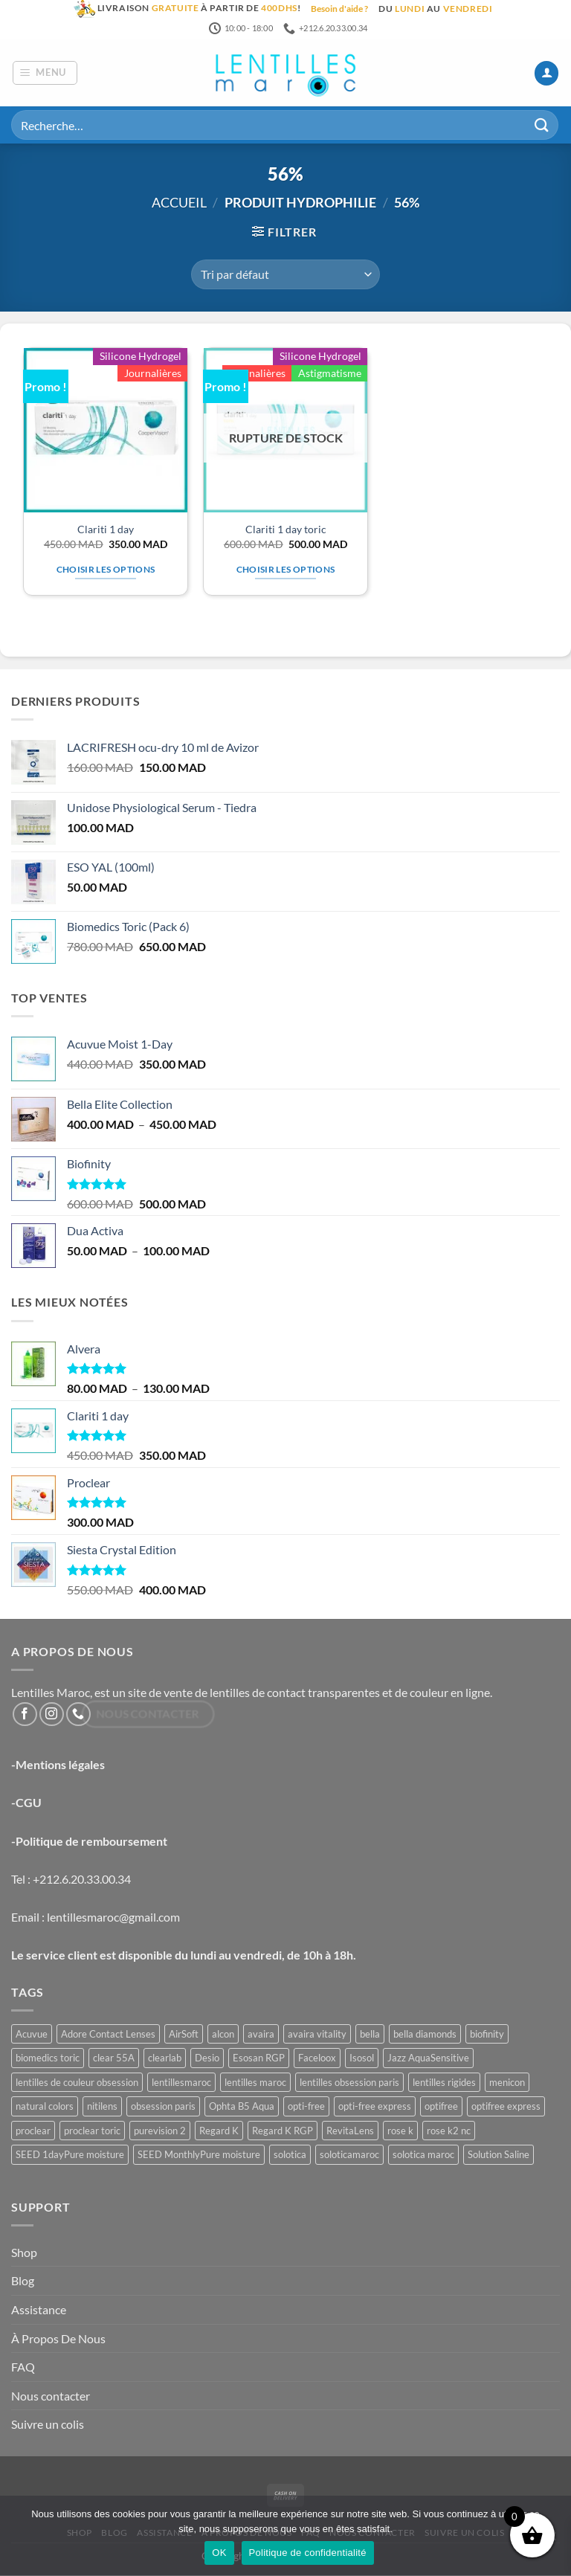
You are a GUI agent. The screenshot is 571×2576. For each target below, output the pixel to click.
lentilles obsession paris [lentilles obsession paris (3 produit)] (349, 2083)
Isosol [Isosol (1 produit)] (361, 2059)
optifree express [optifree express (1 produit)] (506, 2107)
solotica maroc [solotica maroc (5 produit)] (423, 2156)
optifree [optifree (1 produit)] (441, 2107)
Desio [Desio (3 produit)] (207, 2059)
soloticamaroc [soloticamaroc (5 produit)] (349, 2156)
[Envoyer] (542, 126)
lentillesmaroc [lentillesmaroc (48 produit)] (181, 2083)
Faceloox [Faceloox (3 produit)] (317, 2059)
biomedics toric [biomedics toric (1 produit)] (48, 2059)
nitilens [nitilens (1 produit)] (102, 2107)
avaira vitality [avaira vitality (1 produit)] (317, 2035)
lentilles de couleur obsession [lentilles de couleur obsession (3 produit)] (77, 2083)
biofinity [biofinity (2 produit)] (487, 2035)
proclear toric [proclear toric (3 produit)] (92, 2131)
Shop (24, 2253)
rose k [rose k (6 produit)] (400, 2131)
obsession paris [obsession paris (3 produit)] (163, 2107)
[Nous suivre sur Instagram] (51, 1715)
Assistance (38, 2310)
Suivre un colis (47, 2425)
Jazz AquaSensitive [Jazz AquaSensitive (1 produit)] (428, 2059)
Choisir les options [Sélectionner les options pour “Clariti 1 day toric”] (285, 570)
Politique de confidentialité (308, 2552)
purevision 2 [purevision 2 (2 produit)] (160, 2131)
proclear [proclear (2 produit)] (33, 2131)
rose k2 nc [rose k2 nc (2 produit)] (449, 2131)
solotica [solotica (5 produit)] (290, 2156)
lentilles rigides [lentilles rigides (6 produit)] (444, 2083)
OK (219, 2552)
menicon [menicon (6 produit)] (507, 2083)
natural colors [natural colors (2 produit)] (45, 2107)
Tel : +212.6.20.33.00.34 (71, 1880)
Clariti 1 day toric (285, 530)
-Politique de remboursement (89, 1842)
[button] (45, 74)
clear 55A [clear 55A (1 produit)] (114, 2059)
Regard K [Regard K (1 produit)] (219, 2131)
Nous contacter (50, 2396)
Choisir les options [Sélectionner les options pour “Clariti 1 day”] (106, 570)
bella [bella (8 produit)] (370, 2035)
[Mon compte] (546, 74)
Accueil (179, 204)
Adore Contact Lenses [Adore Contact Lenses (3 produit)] (108, 2035)
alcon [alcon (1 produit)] (223, 2035)
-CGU (26, 1804)
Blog (22, 2282)
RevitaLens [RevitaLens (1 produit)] (350, 2131)
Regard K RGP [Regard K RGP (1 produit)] (282, 2131)
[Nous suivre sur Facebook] (25, 1715)
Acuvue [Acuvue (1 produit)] (32, 2035)
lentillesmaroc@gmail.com (113, 1917)
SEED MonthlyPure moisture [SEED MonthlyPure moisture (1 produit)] (199, 2156)
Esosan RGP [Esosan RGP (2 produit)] (259, 2059)
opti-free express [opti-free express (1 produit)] (374, 2107)
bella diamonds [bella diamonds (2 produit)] (425, 2035)
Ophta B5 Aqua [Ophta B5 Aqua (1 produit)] (241, 2107)
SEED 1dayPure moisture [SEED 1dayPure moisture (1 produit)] (70, 2156)
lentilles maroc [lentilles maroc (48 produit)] (255, 2083)
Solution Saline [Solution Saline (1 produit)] (498, 2156)
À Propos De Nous (58, 2339)
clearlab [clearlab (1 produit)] (164, 2059)
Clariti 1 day (105, 530)
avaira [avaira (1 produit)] (261, 2035)
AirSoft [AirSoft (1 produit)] (184, 2035)
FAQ (23, 2368)
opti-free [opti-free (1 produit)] (306, 2107)
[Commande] (285, 275)
